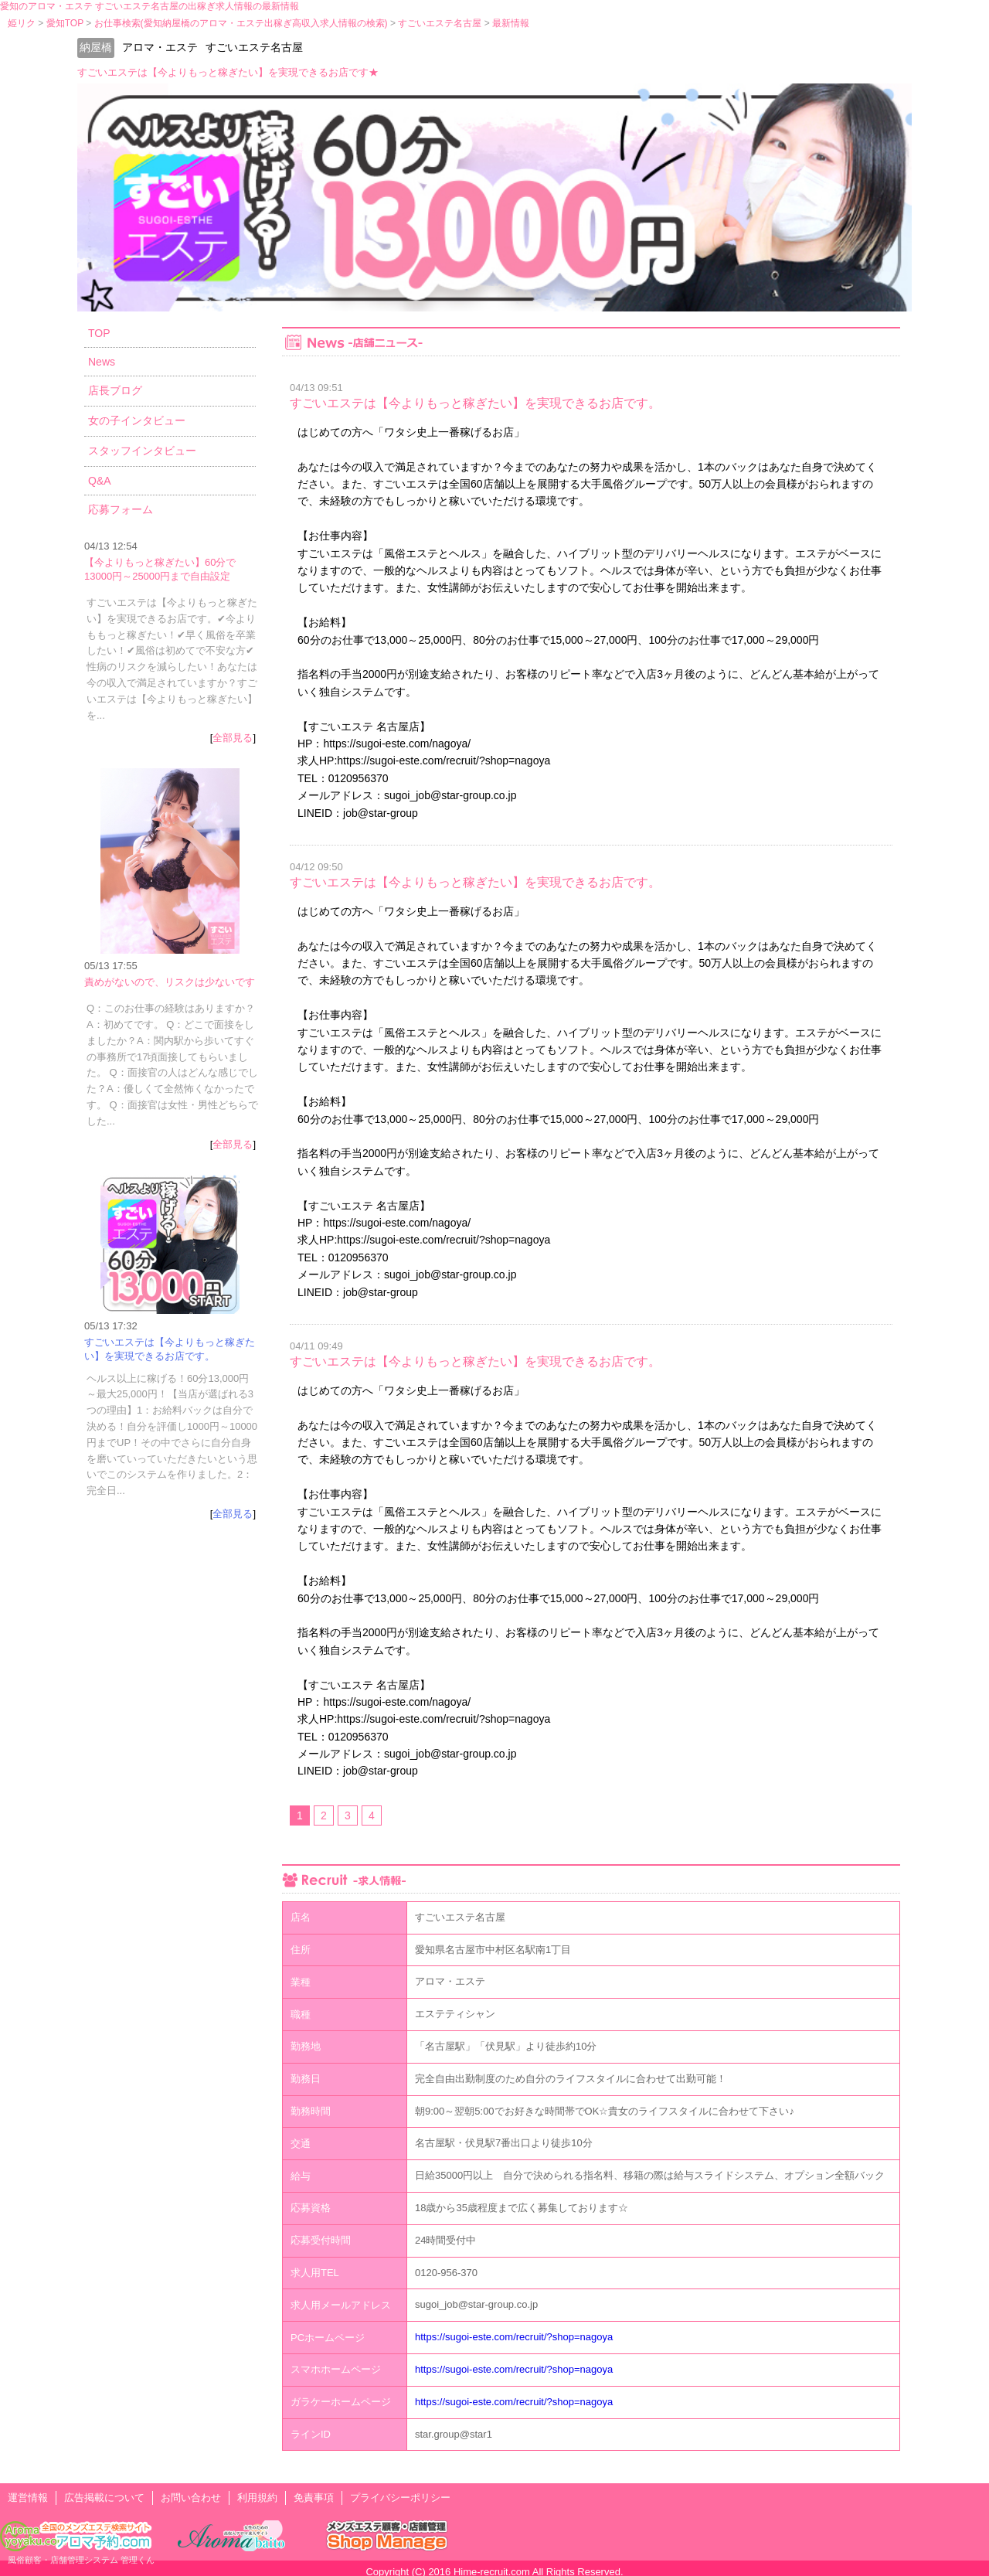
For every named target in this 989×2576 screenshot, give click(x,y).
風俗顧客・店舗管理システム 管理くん (81, 2559)
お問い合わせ (191, 2497)
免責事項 (314, 2497)
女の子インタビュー (136, 420)
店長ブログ (115, 390)
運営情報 (28, 2497)
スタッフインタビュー (142, 450)
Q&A (99, 481)
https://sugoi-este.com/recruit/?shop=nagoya (514, 2337)
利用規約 (257, 2497)
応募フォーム (120, 509)
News (101, 362)
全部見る (232, 738)
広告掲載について (104, 2497)
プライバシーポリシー (400, 2497)
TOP (99, 333)
